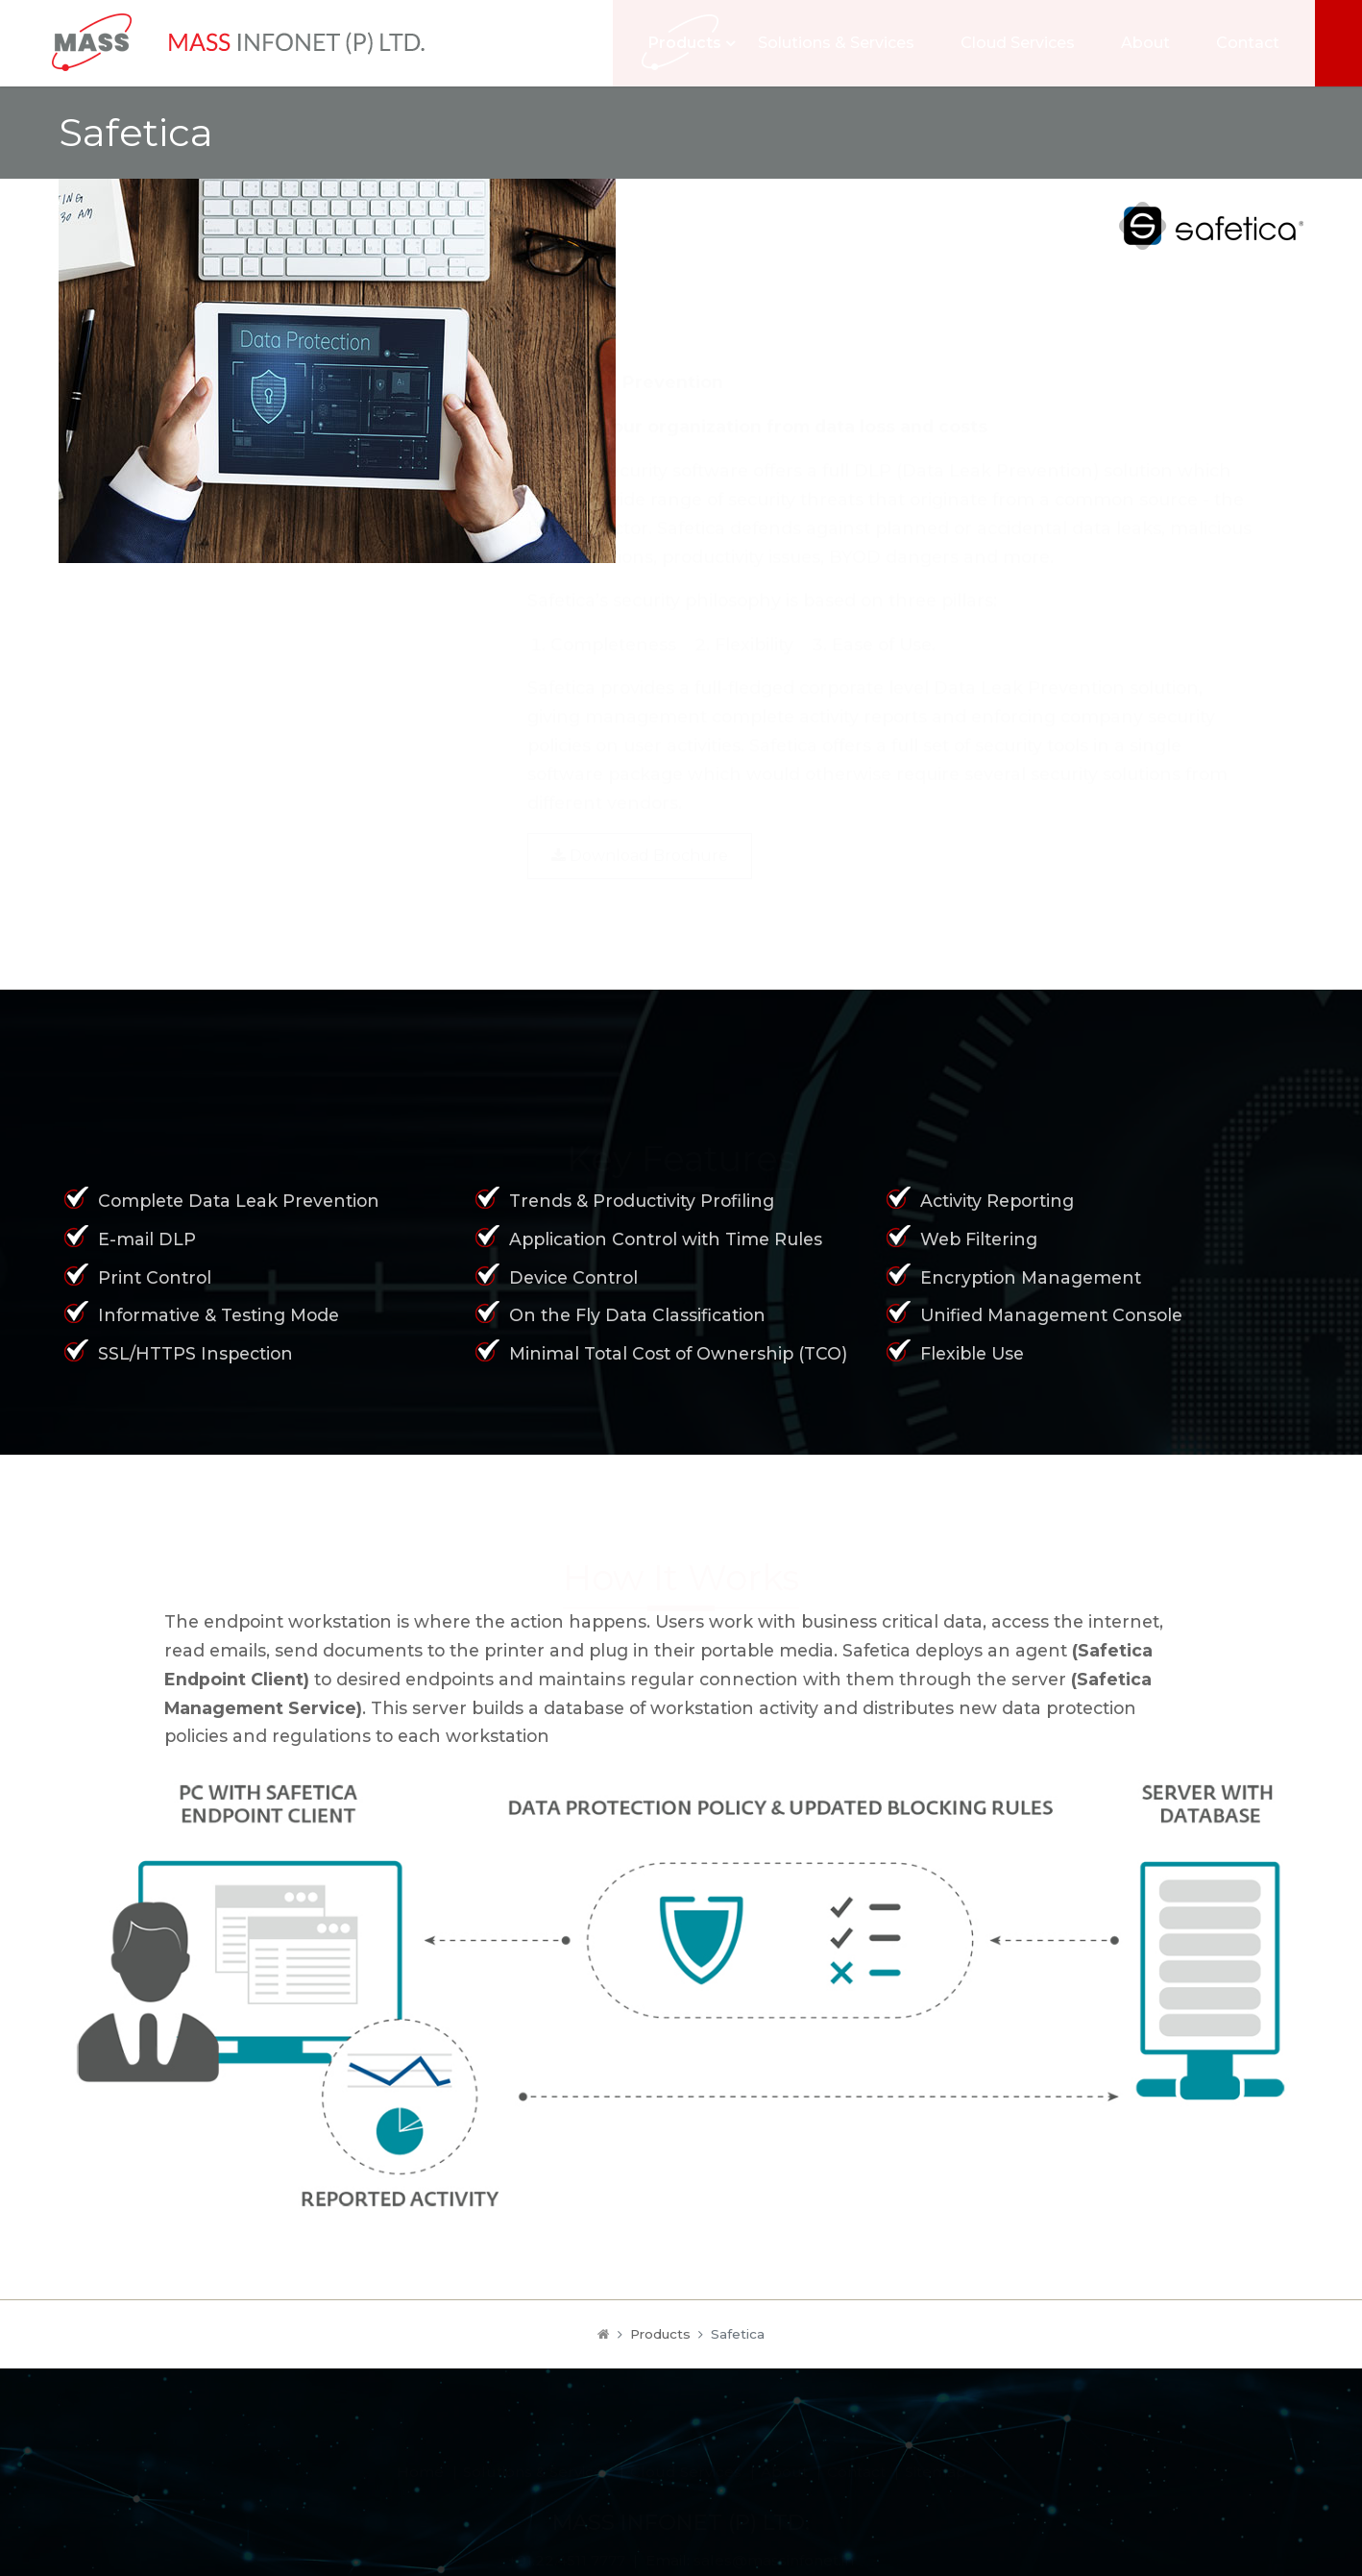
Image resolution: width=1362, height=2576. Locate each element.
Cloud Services (1030, 43)
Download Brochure (639, 809)
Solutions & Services (848, 43)
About (1157, 43)
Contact (1260, 43)
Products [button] (697, 43)
